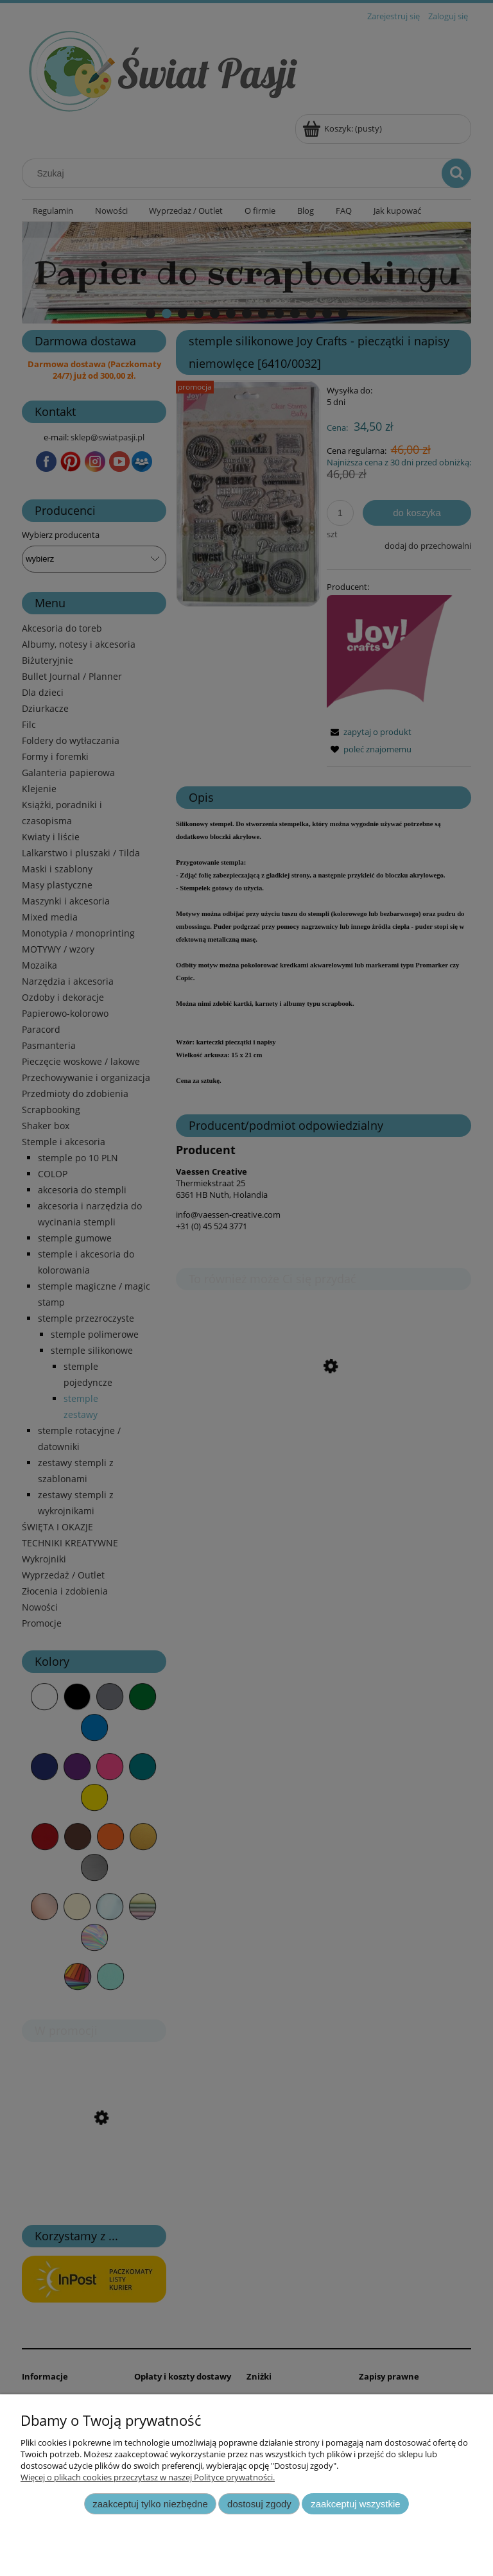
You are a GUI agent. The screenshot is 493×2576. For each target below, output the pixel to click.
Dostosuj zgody (259, 2503)
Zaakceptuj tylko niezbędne (149, 2503)
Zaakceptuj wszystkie (355, 2503)
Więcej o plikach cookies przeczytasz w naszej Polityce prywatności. (148, 2477)
